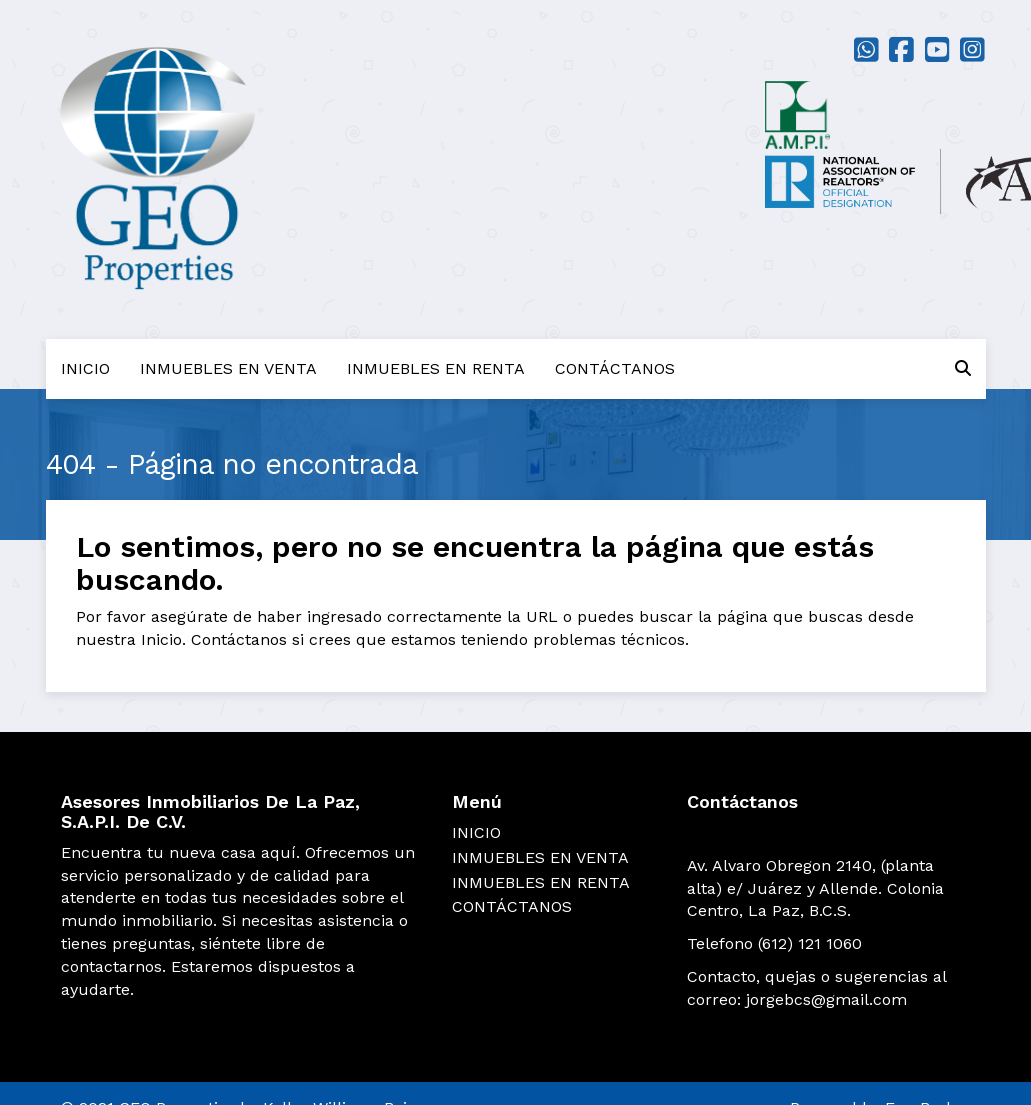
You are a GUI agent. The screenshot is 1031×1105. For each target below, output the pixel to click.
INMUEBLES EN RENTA (436, 368)
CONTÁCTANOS (615, 368)
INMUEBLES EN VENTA (228, 368)
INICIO (85, 368)
